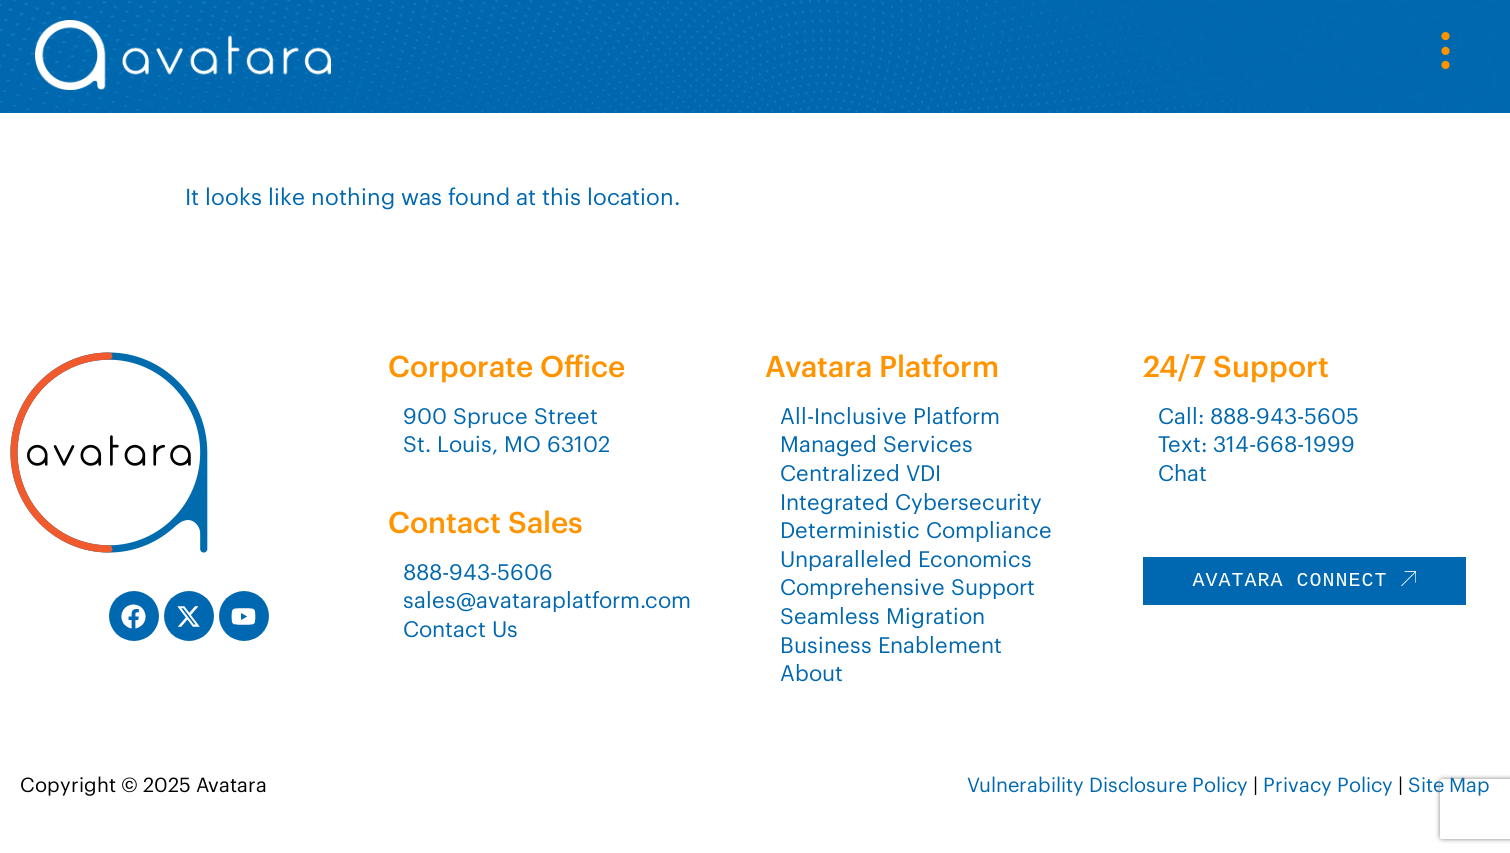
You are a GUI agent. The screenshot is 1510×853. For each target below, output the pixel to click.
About (811, 673)
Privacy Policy (1328, 784)
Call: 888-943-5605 (1258, 416)
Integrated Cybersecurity (911, 502)
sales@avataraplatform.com (547, 600)
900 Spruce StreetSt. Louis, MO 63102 (506, 430)
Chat (1182, 473)
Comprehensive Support (907, 587)
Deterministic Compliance (916, 530)
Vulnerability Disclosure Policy (1107, 784)
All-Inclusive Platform (890, 416)
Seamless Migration (882, 616)
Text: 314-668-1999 (1256, 444)
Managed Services (876, 444)
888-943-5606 (478, 572)
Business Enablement (891, 645)
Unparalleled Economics (906, 559)
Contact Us (460, 629)
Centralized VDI (860, 473)
